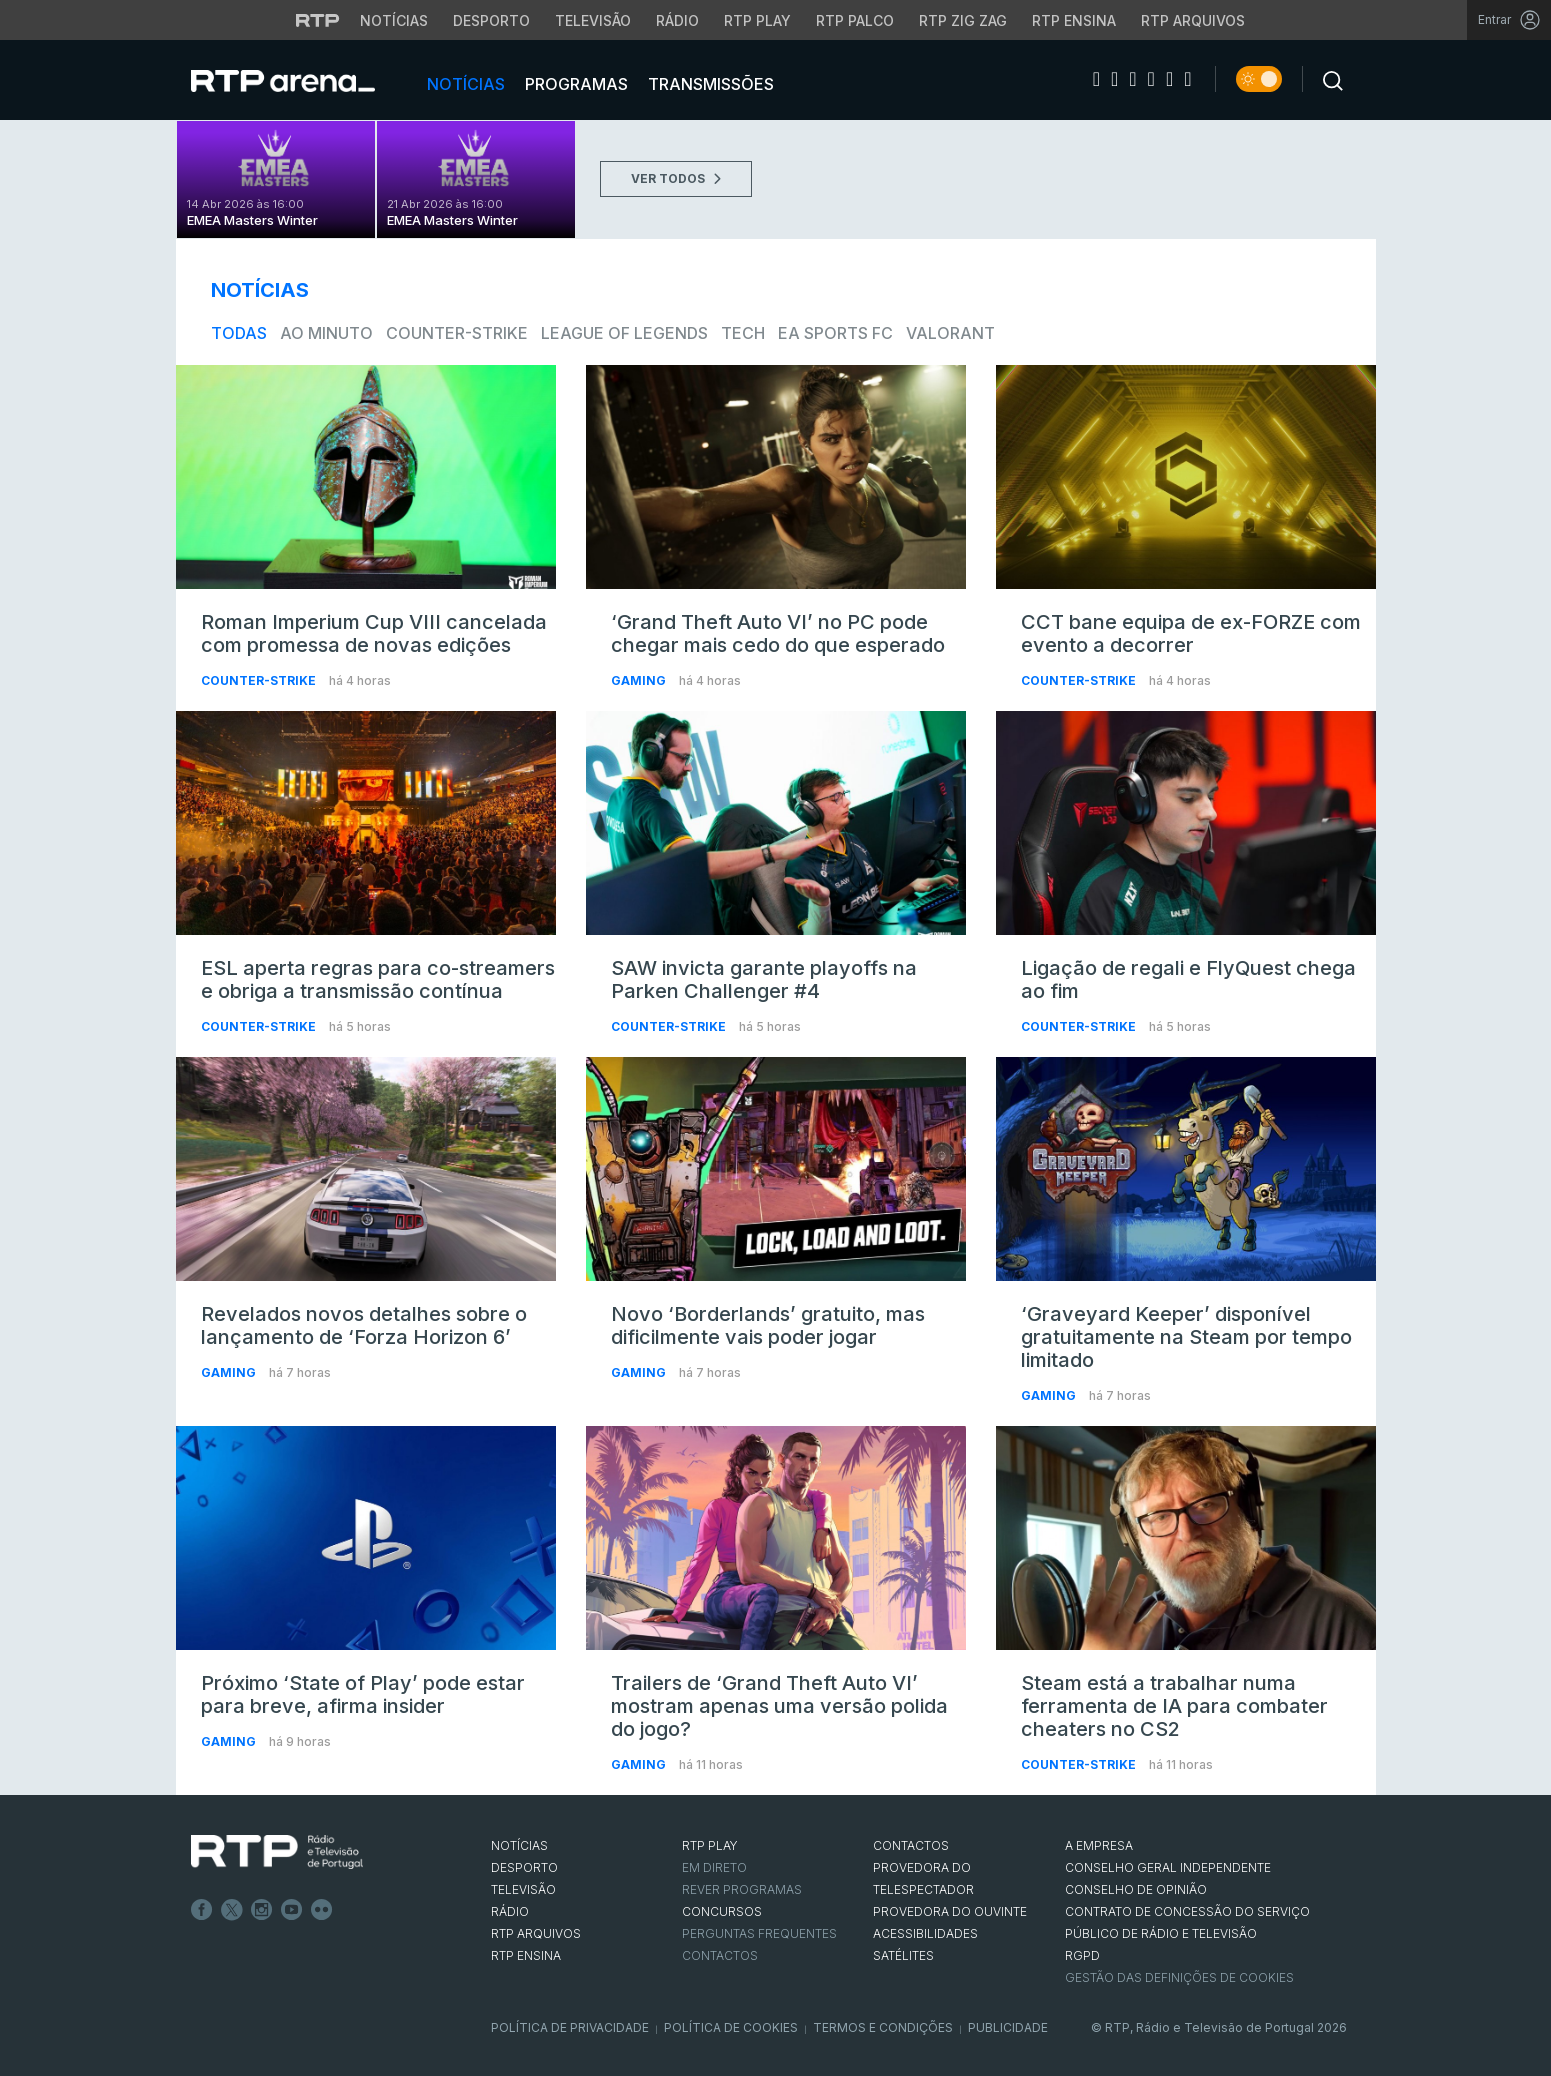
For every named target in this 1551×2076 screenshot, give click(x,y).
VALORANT (950, 333)
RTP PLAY (710, 1845)
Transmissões (709, 84)
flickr (322, 1910)
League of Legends (624, 333)
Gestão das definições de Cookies (1179, 1977)
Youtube (292, 1910)
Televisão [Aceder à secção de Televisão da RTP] (593, 20)
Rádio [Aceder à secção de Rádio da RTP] (677, 20)
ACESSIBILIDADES (925, 1933)
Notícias (464, 84)
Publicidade (1008, 2027)
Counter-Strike (457, 333)
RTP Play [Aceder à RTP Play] (757, 20)
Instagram (262, 1910)
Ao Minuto (326, 333)
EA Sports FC (835, 333)
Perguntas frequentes (759, 1933)
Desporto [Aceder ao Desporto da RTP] (491, 20)
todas (239, 333)
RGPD (1082, 1955)
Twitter (232, 1910)
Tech (743, 333)
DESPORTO (524, 1867)
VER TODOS (676, 178)
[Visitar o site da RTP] (318, 20)
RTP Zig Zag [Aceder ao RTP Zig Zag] (963, 20)
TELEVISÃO (523, 1889)
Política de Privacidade (570, 2027)
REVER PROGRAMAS (742, 1889)
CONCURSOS (722, 1911)
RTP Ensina (526, 1955)
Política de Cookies (731, 2027)
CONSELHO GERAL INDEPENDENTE (1168, 1867)
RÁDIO (510, 1911)
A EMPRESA (1099, 1845)
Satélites (903, 1955)
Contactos (720, 1955)
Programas (574, 84)
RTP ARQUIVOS (536, 1933)
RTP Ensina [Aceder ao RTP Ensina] (1074, 20)
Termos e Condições (883, 2027)
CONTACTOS (911, 1845)
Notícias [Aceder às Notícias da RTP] (394, 20)
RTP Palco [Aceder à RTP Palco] (855, 20)
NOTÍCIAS (519, 1845)
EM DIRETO (714, 1867)
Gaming (640, 680)
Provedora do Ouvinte (950, 1911)
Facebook (202, 1910)
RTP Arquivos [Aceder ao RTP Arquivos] (1193, 20)
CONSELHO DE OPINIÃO (1136, 1889)
